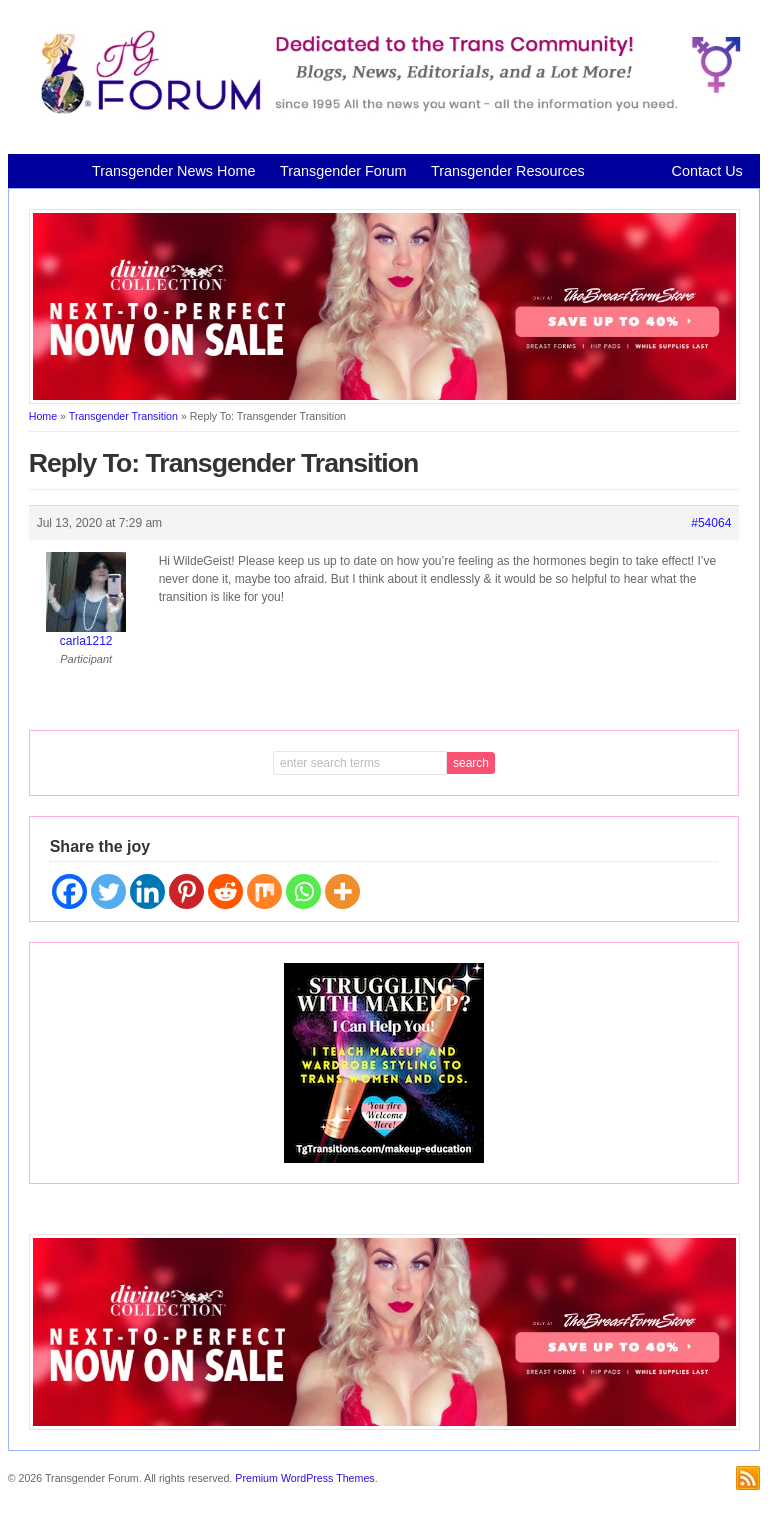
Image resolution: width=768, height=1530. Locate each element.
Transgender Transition (123, 416)
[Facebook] (69, 891)
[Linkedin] (147, 891)
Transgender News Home (173, 171)
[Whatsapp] (303, 891)
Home (43, 416)
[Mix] (264, 891)
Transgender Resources (508, 171)
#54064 (711, 523)
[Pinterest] (186, 891)
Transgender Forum (343, 171)
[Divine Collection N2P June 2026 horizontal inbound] (385, 400)
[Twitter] (108, 891)
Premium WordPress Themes (304, 1478)
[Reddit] (225, 891)
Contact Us (707, 171)
